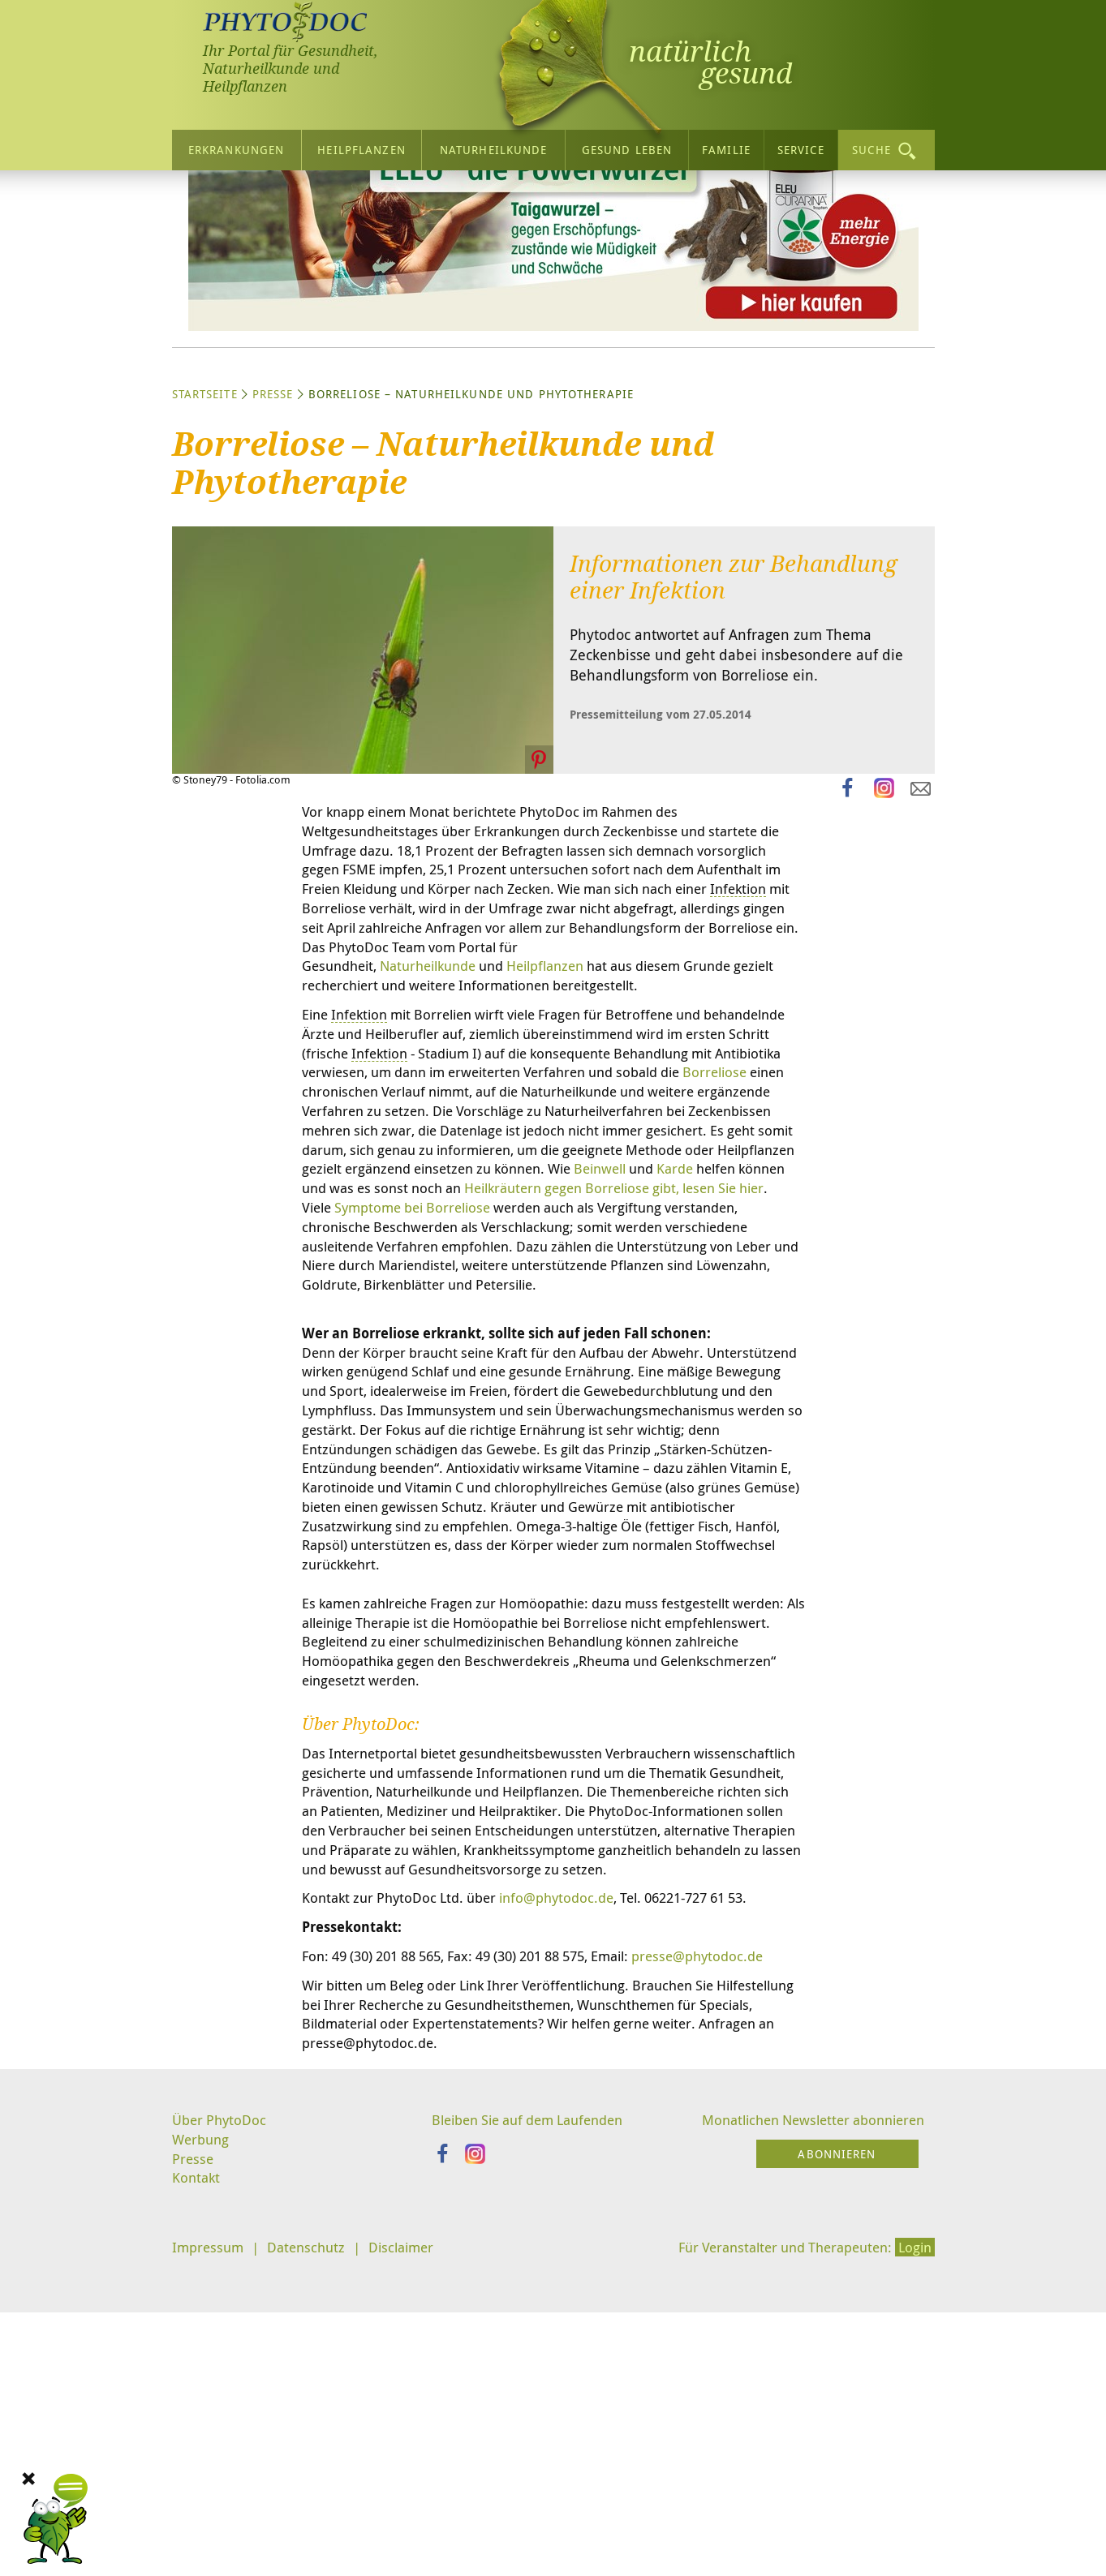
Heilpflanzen (361, 147)
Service (800, 147)
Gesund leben (627, 147)
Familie (726, 147)
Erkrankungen (236, 147)
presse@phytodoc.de (371, 2271)
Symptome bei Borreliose (480, 1402)
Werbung (202, 2461)
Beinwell (627, 1362)
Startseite (205, 545)
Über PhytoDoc (221, 2440)
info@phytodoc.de (573, 2190)
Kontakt (197, 2502)
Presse (273, 545)
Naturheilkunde (494, 147)
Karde (710, 1362)
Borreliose (440, 1259)
